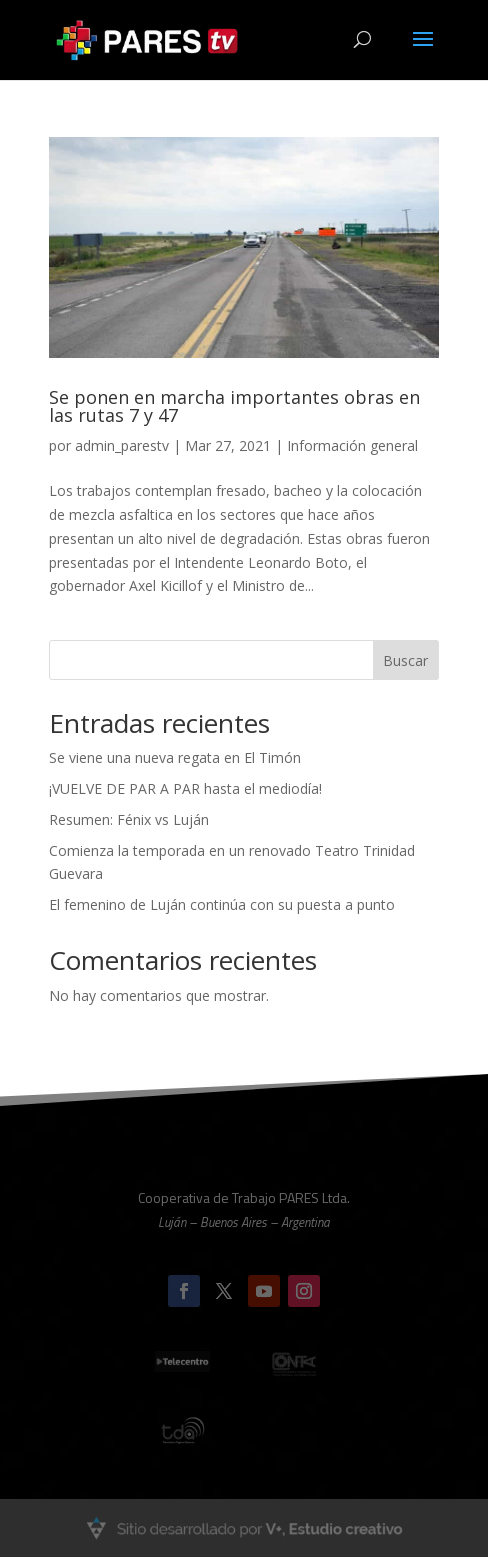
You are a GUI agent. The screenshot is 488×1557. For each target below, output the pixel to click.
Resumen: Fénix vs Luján (129, 819)
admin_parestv (122, 445)
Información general (352, 445)
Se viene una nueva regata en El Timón (175, 757)
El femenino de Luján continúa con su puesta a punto (222, 904)
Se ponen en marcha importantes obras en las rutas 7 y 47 (234, 406)
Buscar (405, 660)
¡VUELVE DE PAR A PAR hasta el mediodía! (185, 788)
